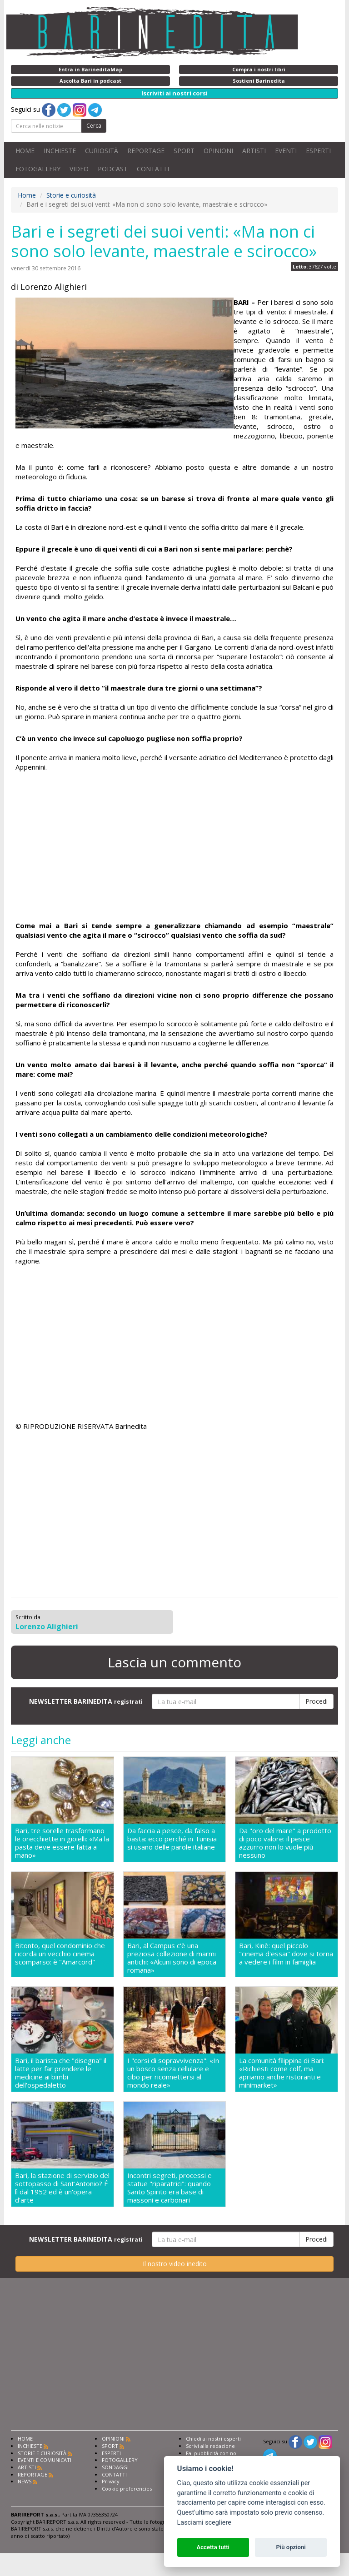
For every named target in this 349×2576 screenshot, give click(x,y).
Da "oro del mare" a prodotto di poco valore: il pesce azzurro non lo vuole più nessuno (285, 1842)
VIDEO (79, 168)
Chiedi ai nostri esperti (213, 2438)
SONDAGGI (115, 2467)
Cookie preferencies (127, 2488)
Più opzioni (290, 2547)
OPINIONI (218, 150)
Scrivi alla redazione (210, 2445)
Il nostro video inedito (175, 2263)
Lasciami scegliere (204, 2522)
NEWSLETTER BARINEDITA (86, 1701)
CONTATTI (153, 168)
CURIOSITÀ (101, 150)
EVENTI (286, 150)
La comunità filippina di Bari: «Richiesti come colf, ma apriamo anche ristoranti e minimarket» (281, 2072)
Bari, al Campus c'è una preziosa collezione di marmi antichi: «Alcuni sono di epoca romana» (171, 1957)
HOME (25, 150)
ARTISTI (254, 150)
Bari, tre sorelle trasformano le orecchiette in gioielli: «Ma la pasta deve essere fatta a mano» (62, 1842)
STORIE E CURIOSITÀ (42, 2453)
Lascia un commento (174, 1662)
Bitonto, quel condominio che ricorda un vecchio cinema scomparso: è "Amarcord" (60, 1953)
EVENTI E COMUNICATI (44, 2460)
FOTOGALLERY (37, 168)
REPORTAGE (146, 150)
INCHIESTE (60, 150)
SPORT (184, 150)
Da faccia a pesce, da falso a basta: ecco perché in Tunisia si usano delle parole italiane (172, 1838)
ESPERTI (318, 150)
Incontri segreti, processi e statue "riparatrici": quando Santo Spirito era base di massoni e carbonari (169, 2187)
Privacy (111, 2481)
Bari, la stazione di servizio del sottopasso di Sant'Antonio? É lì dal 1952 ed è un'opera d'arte (62, 2187)
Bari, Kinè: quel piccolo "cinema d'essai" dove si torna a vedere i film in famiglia (286, 1953)
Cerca (93, 125)
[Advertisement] (174, 847)
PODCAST (113, 168)
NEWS (24, 2481)
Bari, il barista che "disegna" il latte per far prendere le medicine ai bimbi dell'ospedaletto (60, 2072)
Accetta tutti (212, 2547)
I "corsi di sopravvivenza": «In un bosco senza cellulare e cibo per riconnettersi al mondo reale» (173, 2072)
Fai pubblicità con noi (212, 2453)
